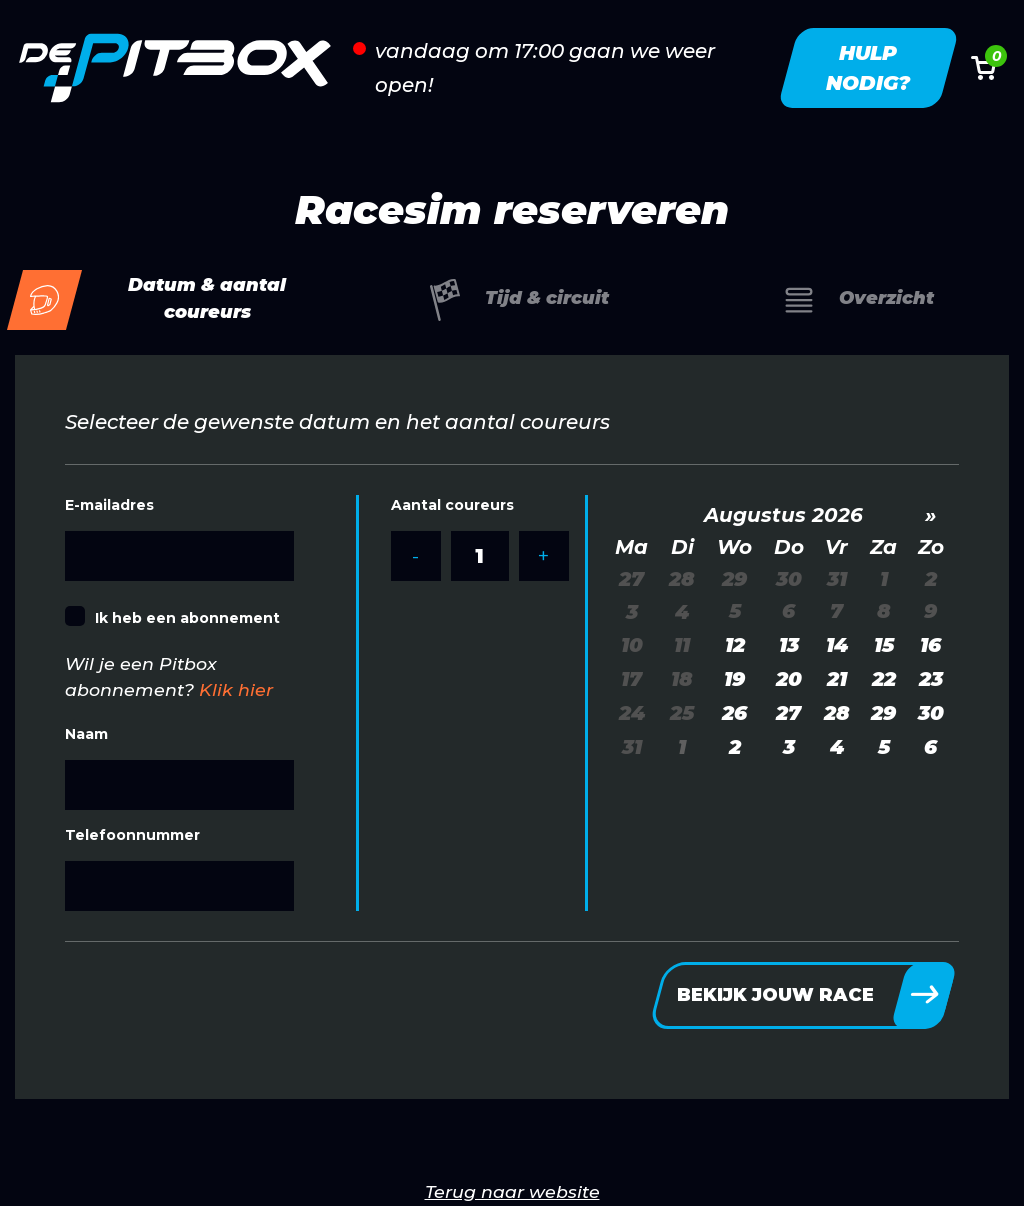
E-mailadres (109, 505)
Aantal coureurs (452, 505)
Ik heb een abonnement (187, 618)
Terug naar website (512, 1191)
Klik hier (236, 689)
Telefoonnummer (132, 835)
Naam (86, 734)
